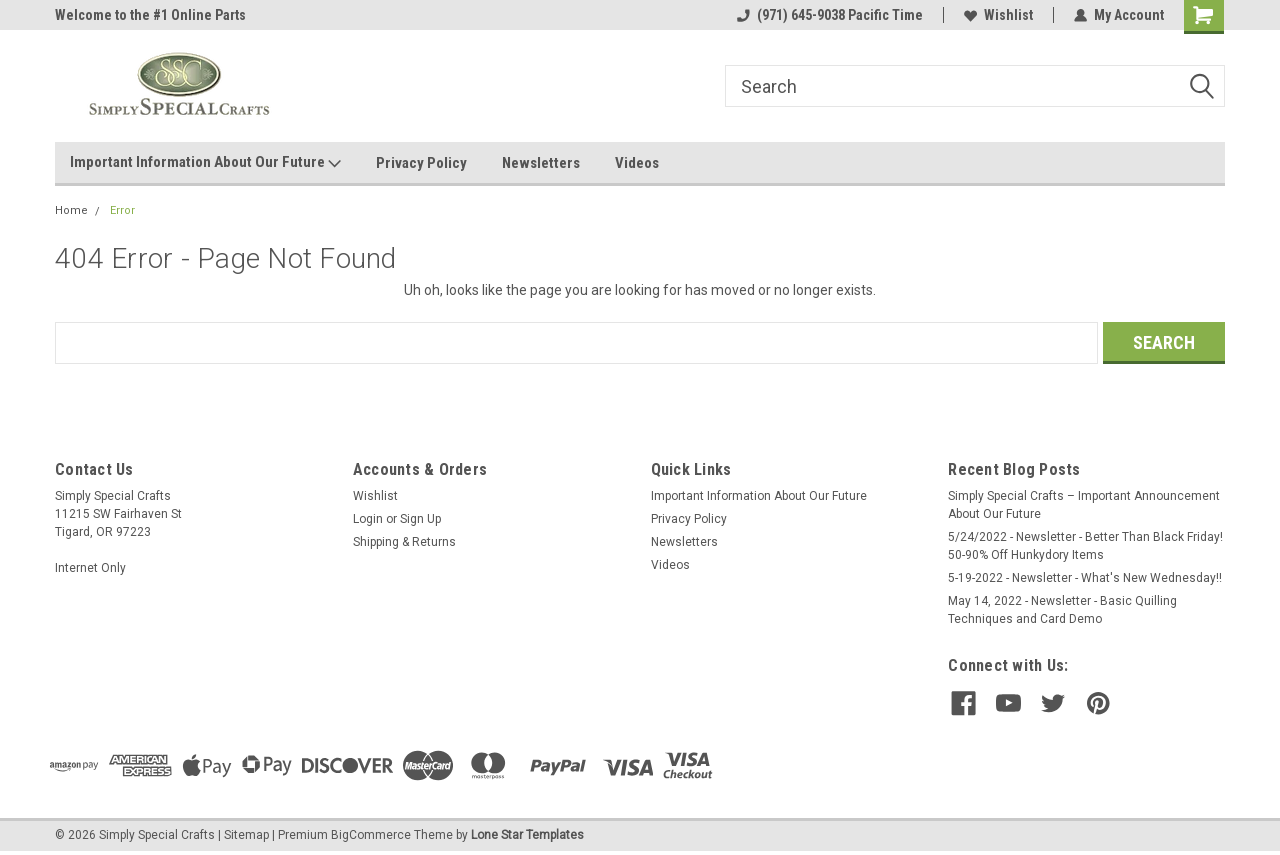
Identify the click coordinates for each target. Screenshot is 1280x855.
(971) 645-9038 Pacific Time (830, 15)
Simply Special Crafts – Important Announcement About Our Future (1084, 505)
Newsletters (541, 163)
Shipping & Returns (404, 542)
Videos (637, 163)
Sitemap (246, 835)
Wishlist (998, 15)
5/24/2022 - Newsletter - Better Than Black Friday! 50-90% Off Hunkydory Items (1085, 546)
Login (368, 519)
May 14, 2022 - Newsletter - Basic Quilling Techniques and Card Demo (1062, 610)
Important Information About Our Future (205, 163)
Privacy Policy (421, 163)
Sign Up (420, 519)
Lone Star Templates (527, 835)
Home (71, 210)
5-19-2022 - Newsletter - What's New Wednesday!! (1085, 578)
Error (122, 210)
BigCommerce (371, 835)
